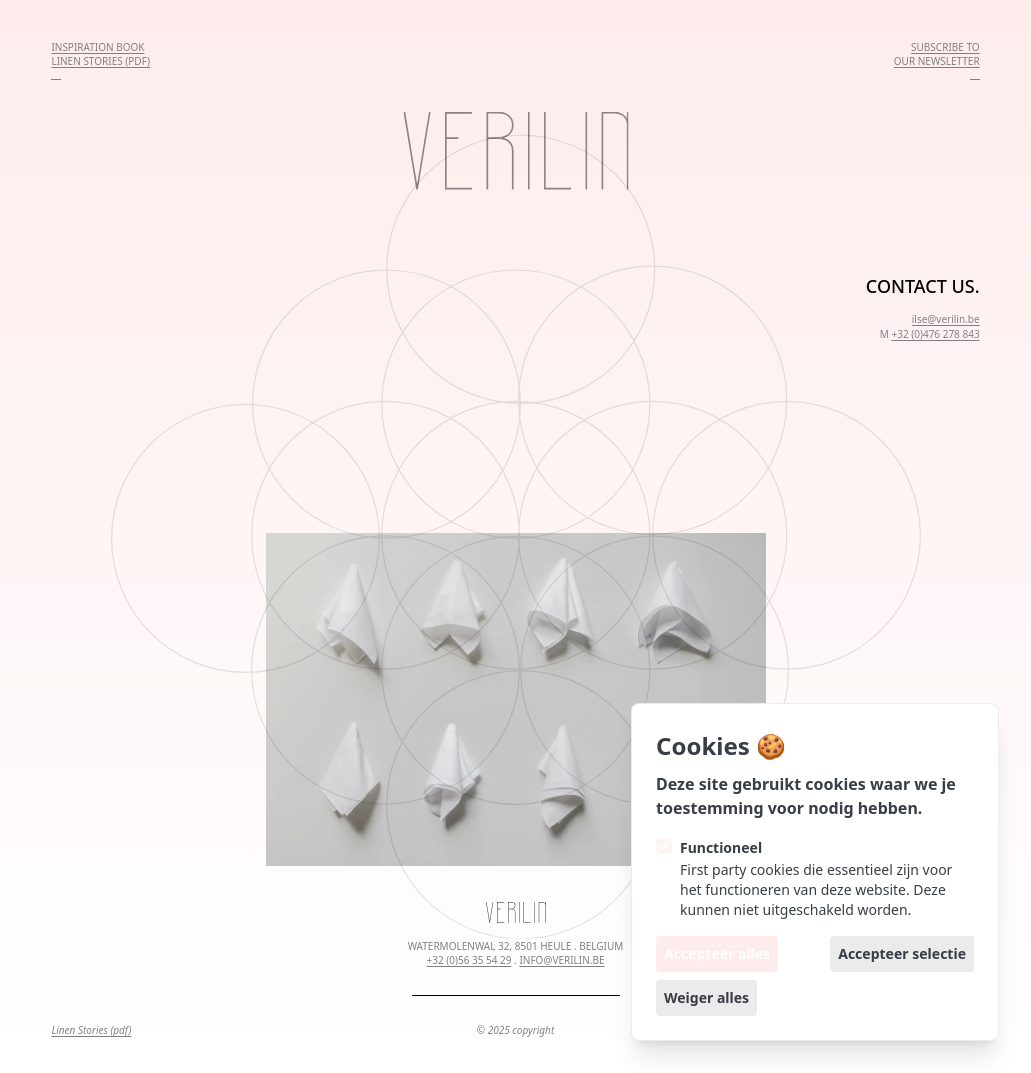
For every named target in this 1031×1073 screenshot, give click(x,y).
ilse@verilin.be (946, 319)
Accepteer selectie (902, 953)
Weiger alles (706, 997)
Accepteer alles (717, 953)
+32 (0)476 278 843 (935, 334)
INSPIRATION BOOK (97, 47)
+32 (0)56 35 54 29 (468, 960)
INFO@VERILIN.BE (561, 960)
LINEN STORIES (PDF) (100, 61)
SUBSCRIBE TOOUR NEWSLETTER (937, 54)
